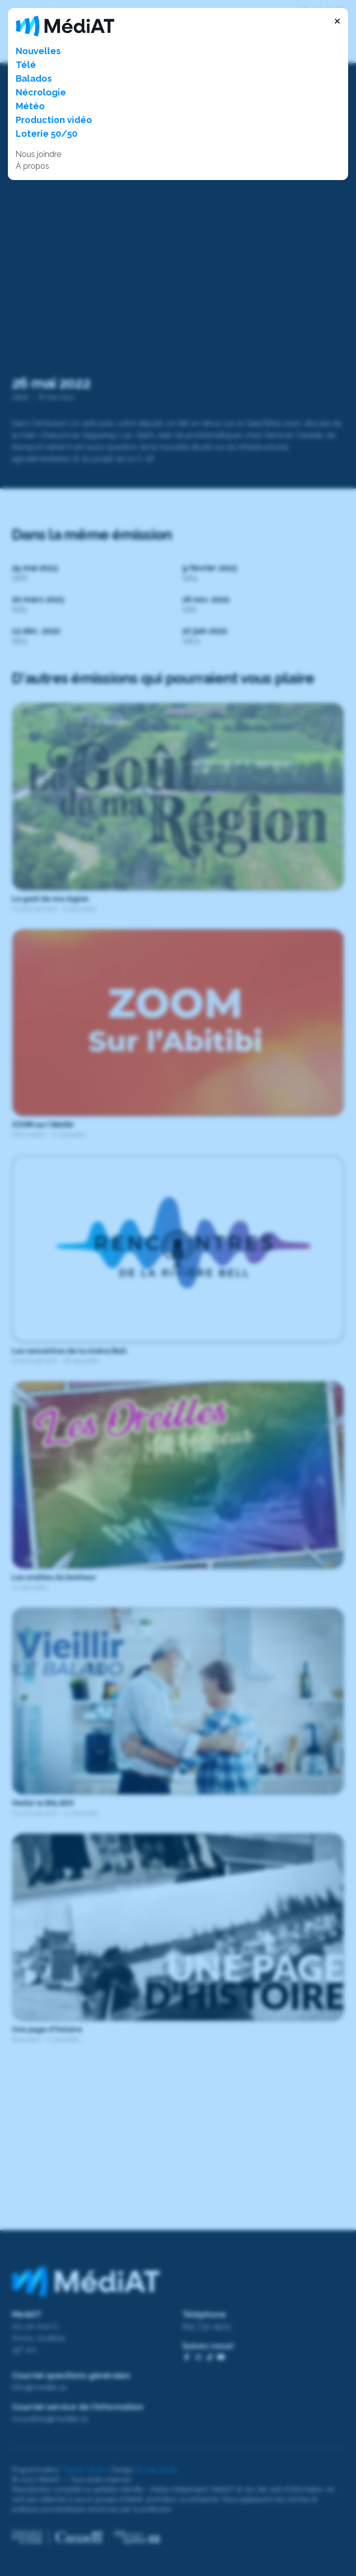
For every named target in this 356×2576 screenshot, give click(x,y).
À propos (32, 166)
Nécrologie (41, 92)
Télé (26, 65)
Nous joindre (38, 154)
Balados (34, 78)
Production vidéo (54, 120)
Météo (30, 106)
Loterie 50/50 (46, 133)
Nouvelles (38, 51)
